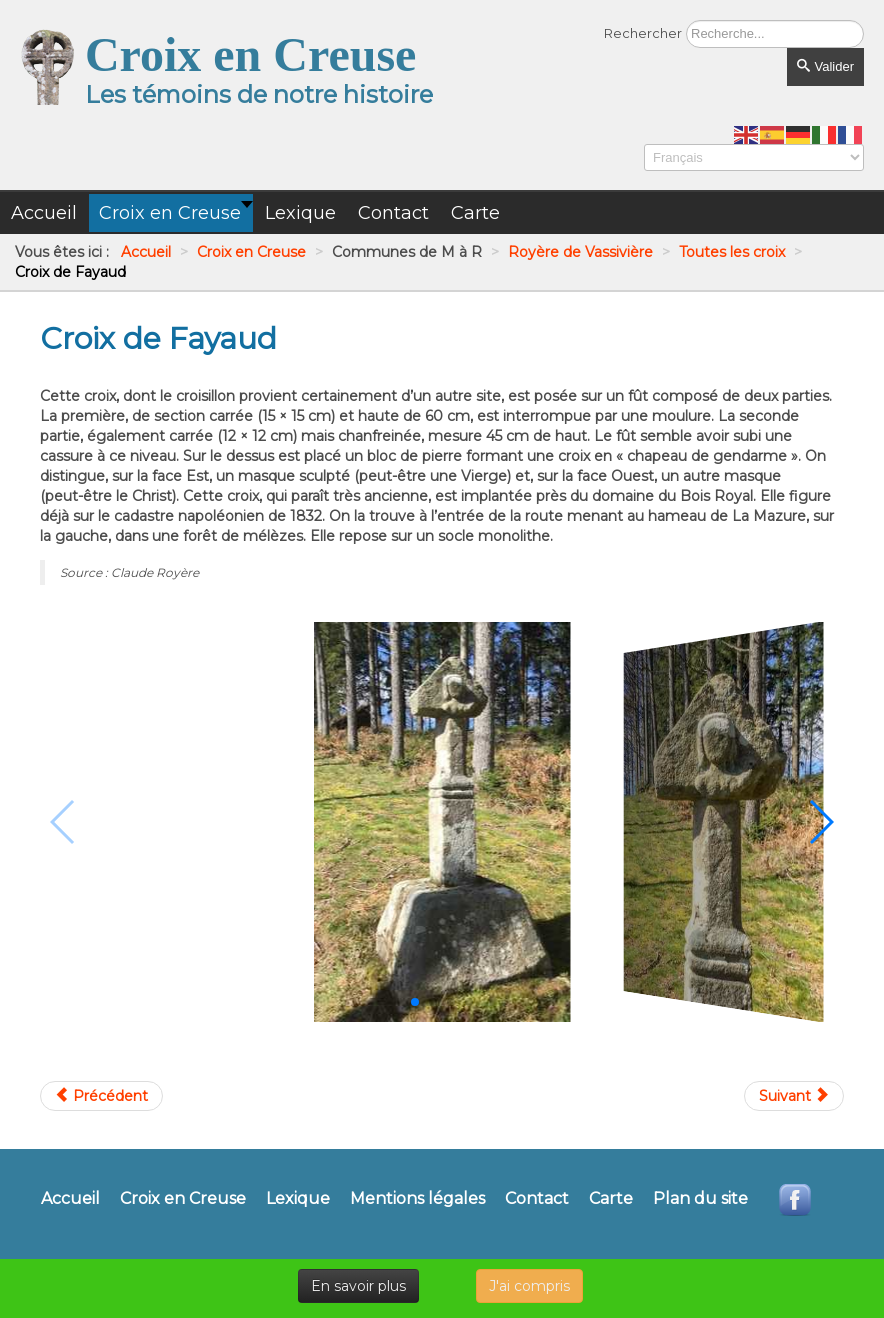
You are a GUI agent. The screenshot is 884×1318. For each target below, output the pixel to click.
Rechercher (643, 33)
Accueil (70, 1199)
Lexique (298, 1199)
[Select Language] (754, 157)
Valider (825, 66)
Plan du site (700, 1199)
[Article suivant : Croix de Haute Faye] (794, 1096)
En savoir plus (358, 1286)
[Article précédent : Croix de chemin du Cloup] (101, 1096)
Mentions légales (417, 1199)
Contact (537, 1199)
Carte (611, 1199)
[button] (415, 1002)
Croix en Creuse (183, 1199)
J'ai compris (529, 1286)
